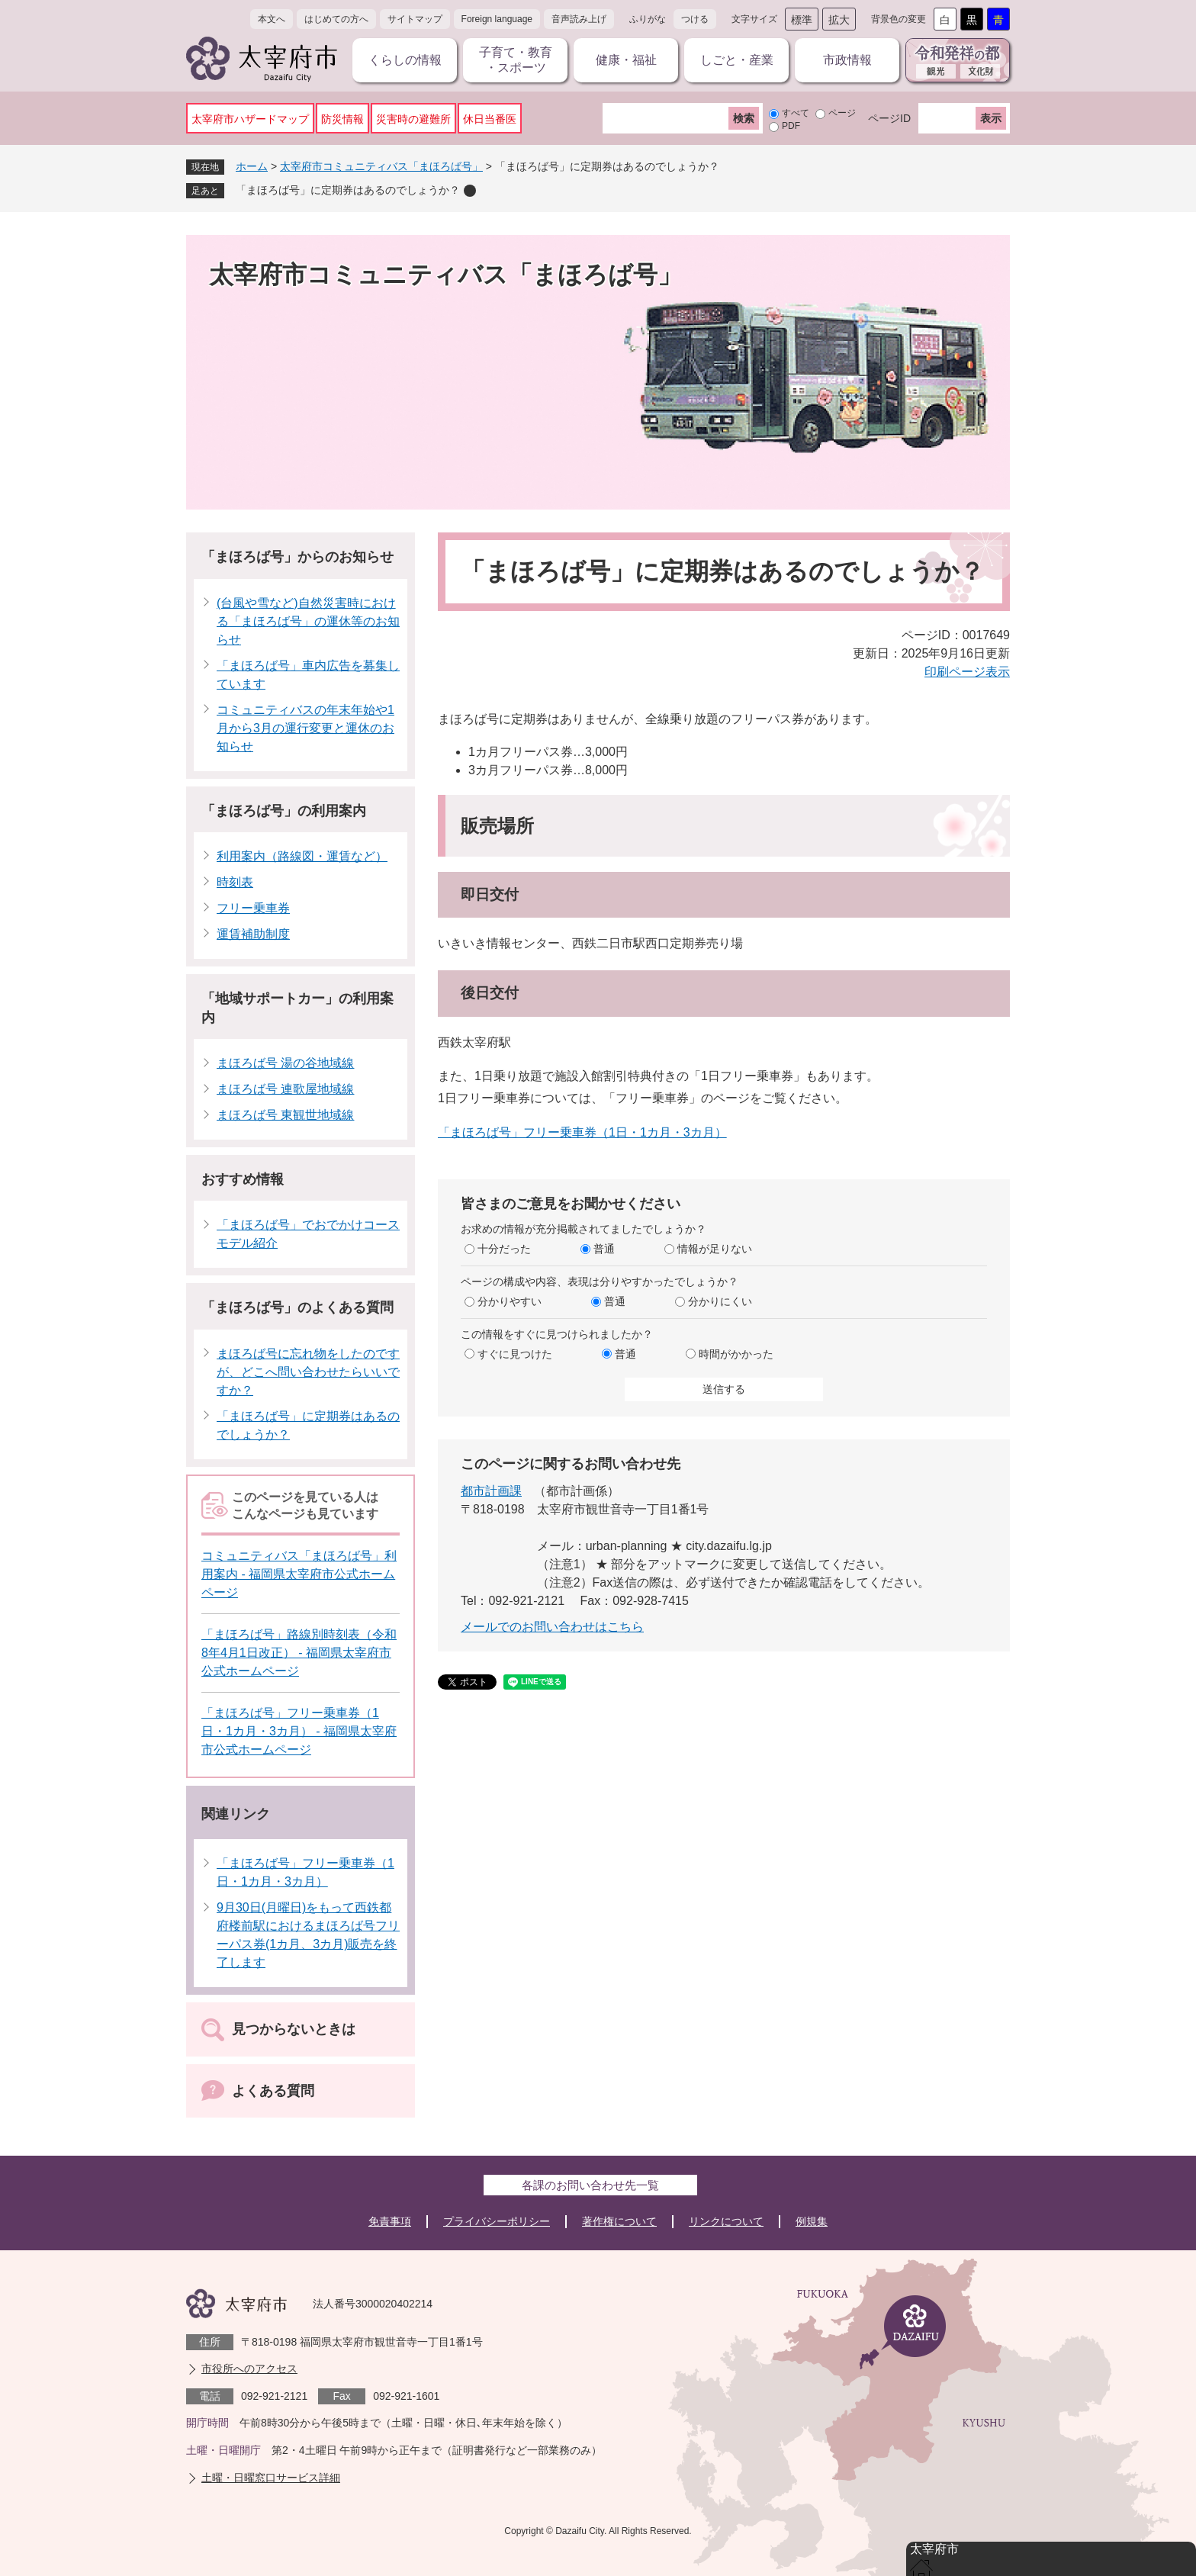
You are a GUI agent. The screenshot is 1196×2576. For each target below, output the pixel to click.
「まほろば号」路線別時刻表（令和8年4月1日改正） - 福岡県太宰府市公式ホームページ (299, 1652)
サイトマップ (414, 19)
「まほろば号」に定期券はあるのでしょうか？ (348, 190)
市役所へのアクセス (249, 2368)
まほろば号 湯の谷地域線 (285, 1062)
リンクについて (726, 2221)
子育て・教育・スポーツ (515, 60)
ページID (889, 118)
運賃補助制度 (253, 934)
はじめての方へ (336, 19)
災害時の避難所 (413, 119)
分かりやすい (509, 1301)
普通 (604, 1249)
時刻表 (235, 882)
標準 (801, 20)
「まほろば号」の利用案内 (283, 810)
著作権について (619, 2221)
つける (695, 19)
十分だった (504, 1249)
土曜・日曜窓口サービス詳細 (270, 2477)
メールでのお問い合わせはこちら (552, 1626)
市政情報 (847, 59)
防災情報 (342, 119)
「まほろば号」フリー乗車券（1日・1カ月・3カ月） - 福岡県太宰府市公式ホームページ (299, 1731)
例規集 (812, 2221)
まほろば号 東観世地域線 (285, 1114)
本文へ (271, 19)
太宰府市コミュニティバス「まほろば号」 (381, 166)
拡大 (839, 20)
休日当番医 (489, 119)
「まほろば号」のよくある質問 (297, 1307)
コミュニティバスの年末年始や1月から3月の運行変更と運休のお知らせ (305, 728)
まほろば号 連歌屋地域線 (285, 1088)
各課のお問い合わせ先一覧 (590, 2185)
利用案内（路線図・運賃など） (302, 856)
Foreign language (496, 19)
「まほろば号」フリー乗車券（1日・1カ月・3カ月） (582, 1132)
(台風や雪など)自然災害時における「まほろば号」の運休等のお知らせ (308, 621)
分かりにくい (720, 1301)
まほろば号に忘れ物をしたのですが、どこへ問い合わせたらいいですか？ (308, 1372)
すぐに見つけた (514, 1354)
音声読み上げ (578, 19)
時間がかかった (736, 1354)
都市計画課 (491, 1490)
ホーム (252, 166)
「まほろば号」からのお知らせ (297, 556)
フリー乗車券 (253, 908)
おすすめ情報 (242, 1179)
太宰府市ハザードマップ (250, 119)
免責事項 (389, 2221)
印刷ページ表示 (967, 671)
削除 (470, 191)
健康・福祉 (626, 59)
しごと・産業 (736, 59)
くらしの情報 (405, 59)
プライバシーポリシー (496, 2221)
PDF (791, 126)
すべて (795, 113)
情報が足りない (714, 1249)
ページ (842, 113)
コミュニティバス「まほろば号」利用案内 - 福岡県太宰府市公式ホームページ (299, 1574)
